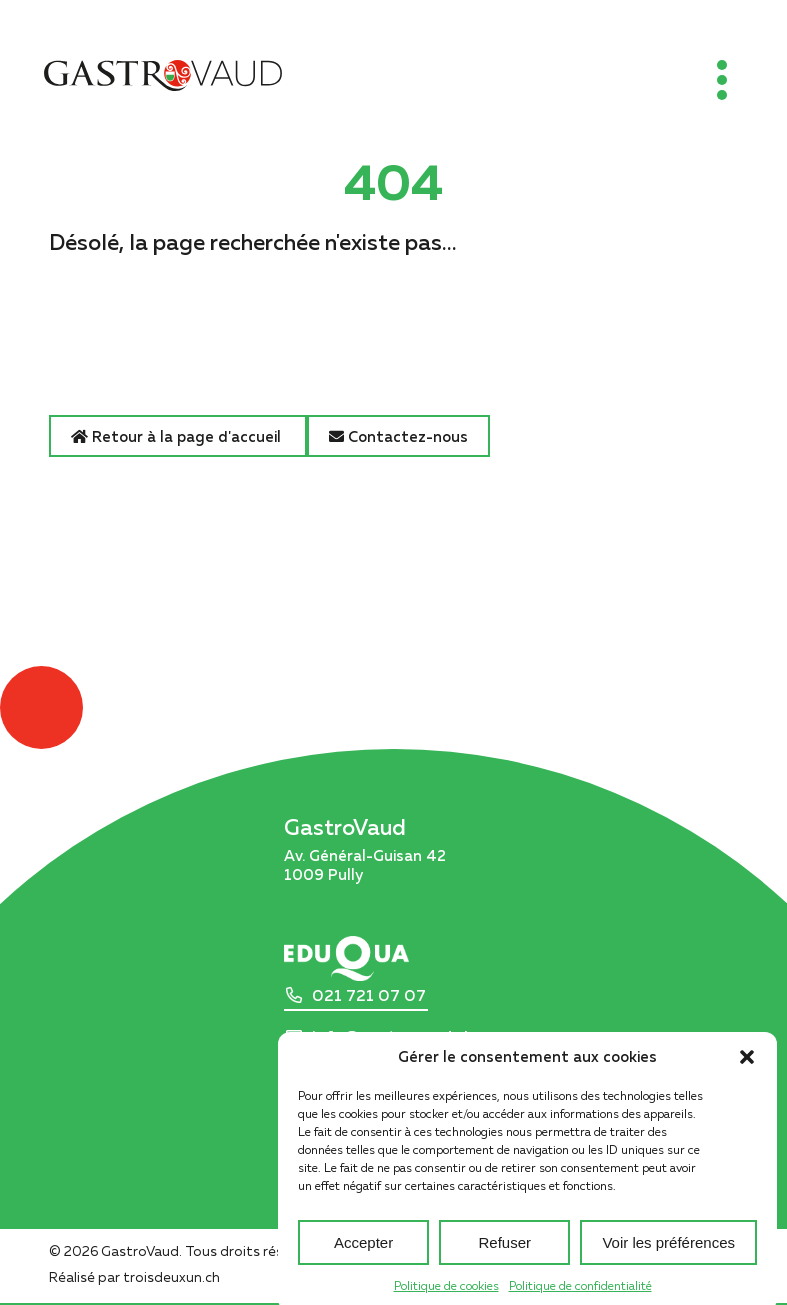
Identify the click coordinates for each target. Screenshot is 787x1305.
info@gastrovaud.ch (393, 1036)
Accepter (363, 1255)
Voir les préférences (668, 1255)
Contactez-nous (398, 436)
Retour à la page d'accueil (178, 436)
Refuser (505, 1255)
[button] (747, 1070)
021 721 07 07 (369, 995)
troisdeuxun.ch (192, 1277)
